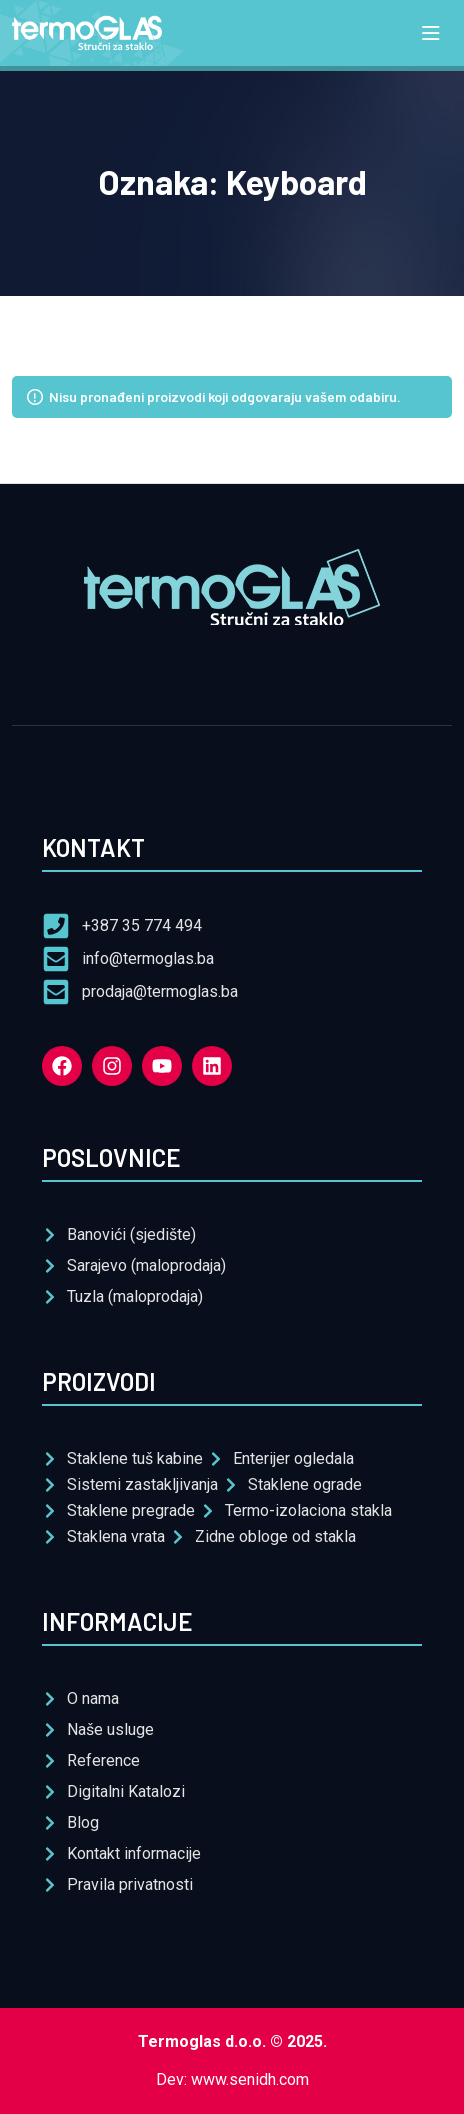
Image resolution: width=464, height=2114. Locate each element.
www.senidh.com (250, 2079)
